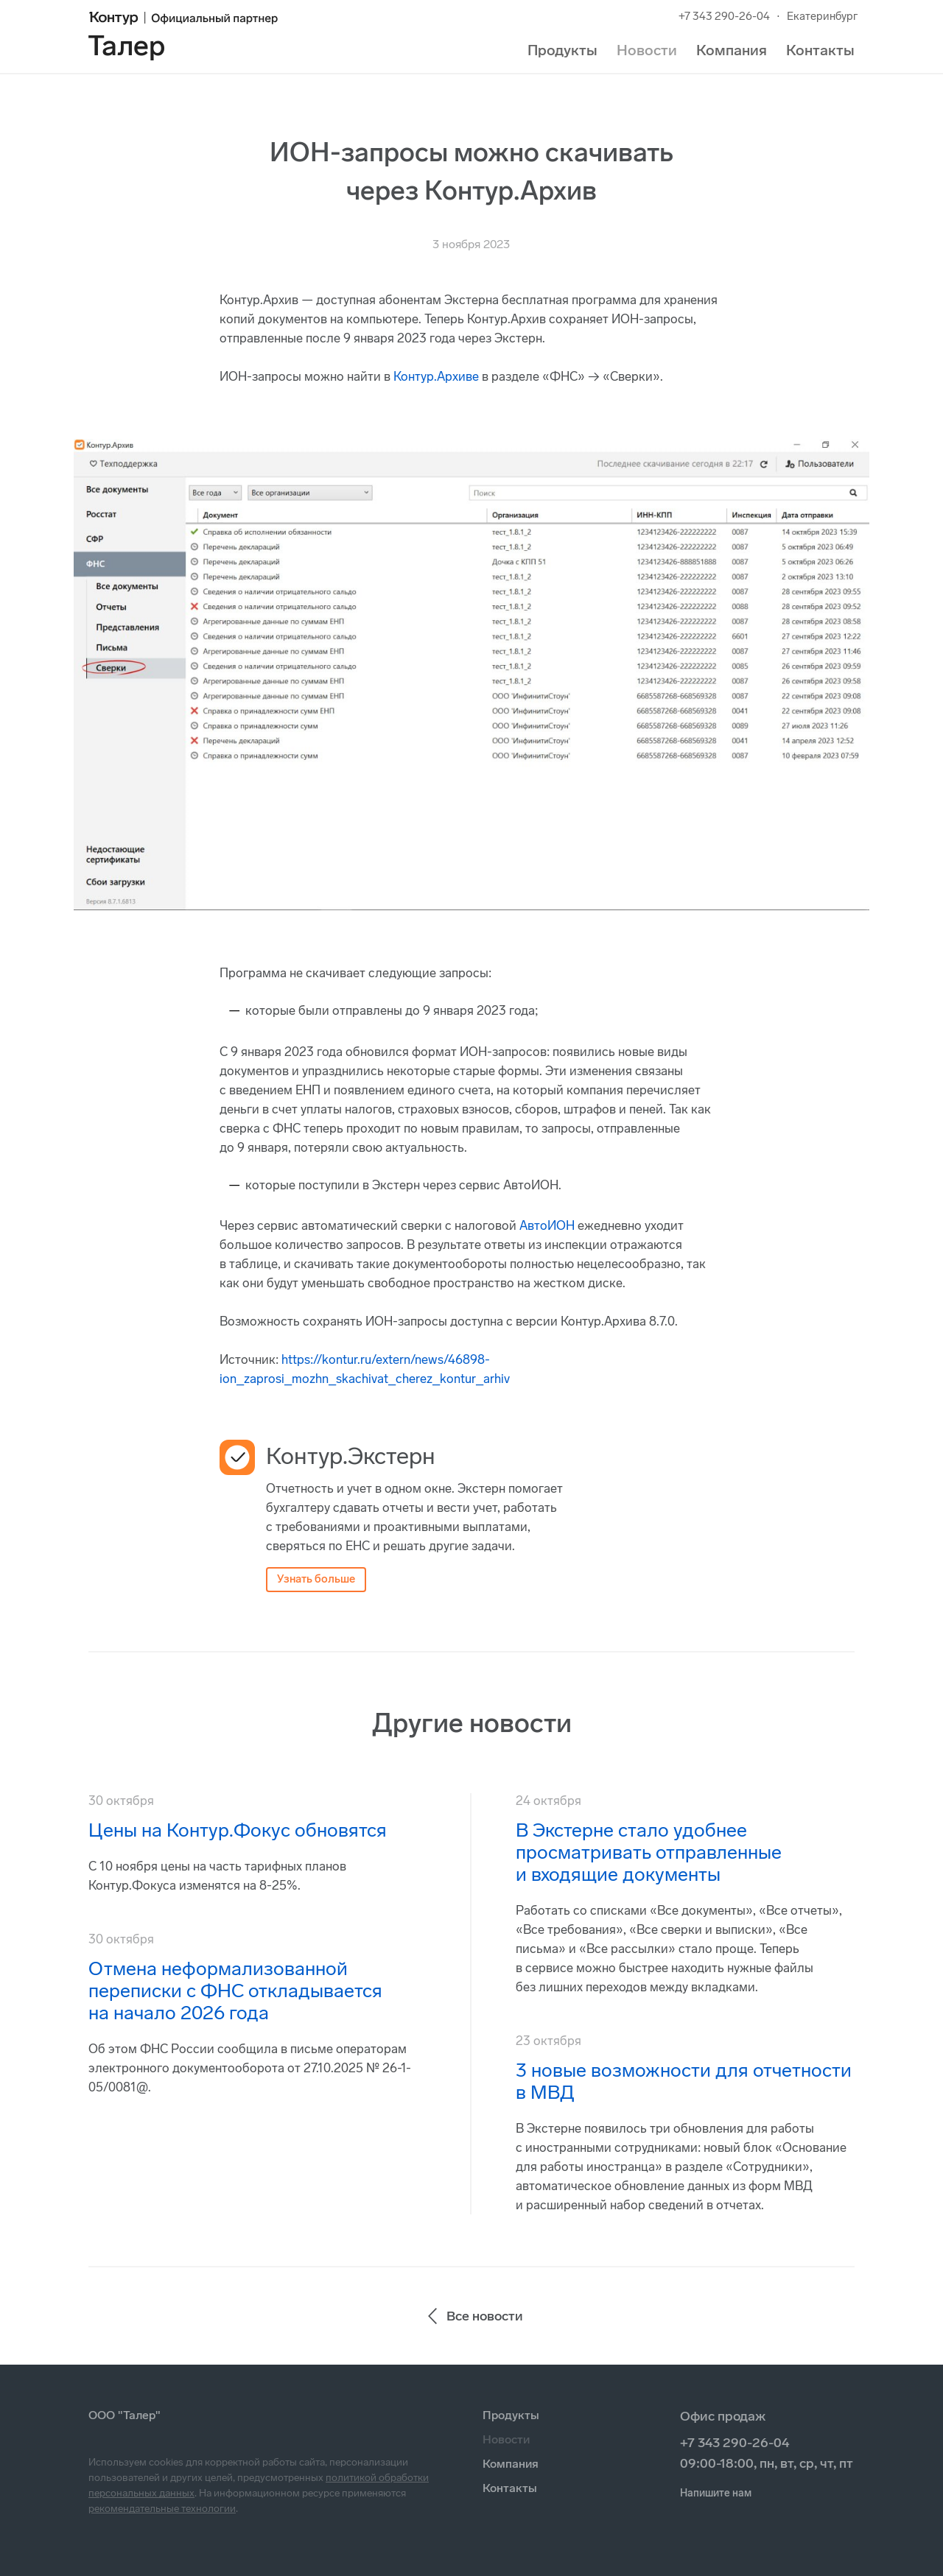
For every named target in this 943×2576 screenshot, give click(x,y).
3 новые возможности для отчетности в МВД (684, 2081)
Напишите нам (715, 2493)
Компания (731, 50)
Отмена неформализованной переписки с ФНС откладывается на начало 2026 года (235, 1990)
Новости (647, 50)
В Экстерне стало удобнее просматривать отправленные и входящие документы (649, 1852)
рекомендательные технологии (162, 2508)
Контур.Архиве (436, 376)
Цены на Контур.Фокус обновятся (237, 1830)
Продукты (562, 50)
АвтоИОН (547, 1225)
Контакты (820, 50)
